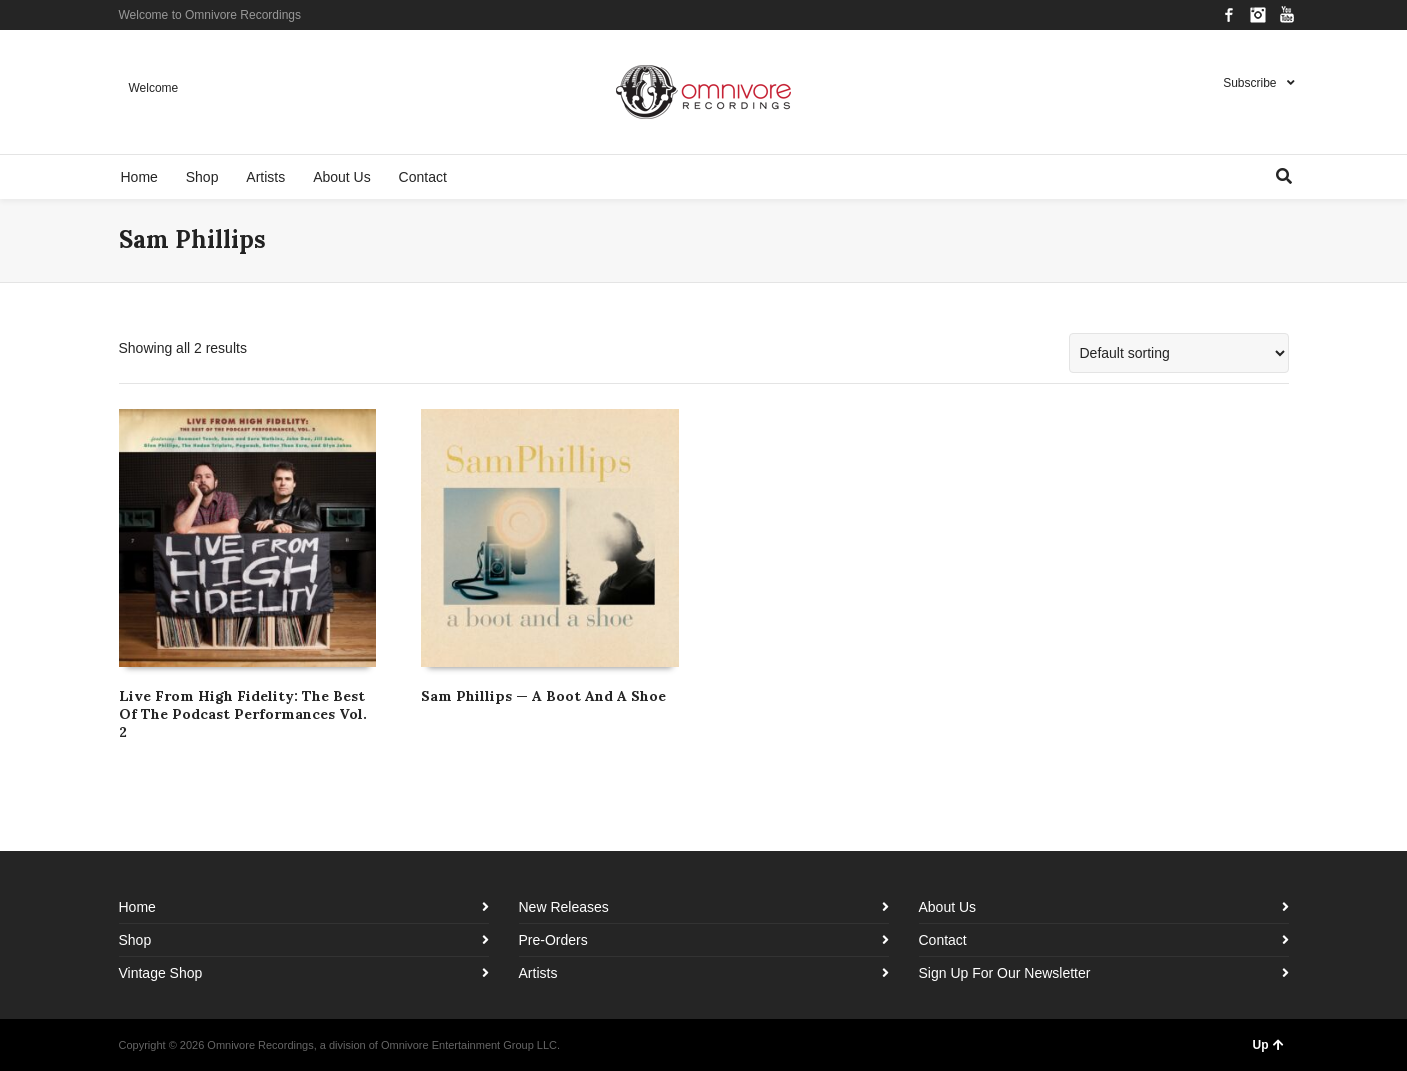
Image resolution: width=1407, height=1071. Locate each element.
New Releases (564, 907)
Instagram (1258, 15)
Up (1268, 1045)
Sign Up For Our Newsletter (1005, 973)
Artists (538, 973)
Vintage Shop (161, 973)
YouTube (1287, 15)
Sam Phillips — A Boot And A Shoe (543, 696)
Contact (943, 940)
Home (137, 907)
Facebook (1229, 15)
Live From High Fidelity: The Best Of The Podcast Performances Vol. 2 (243, 714)
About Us (948, 907)
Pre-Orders (553, 940)
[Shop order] (1179, 353)
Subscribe (1249, 83)
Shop (135, 940)
